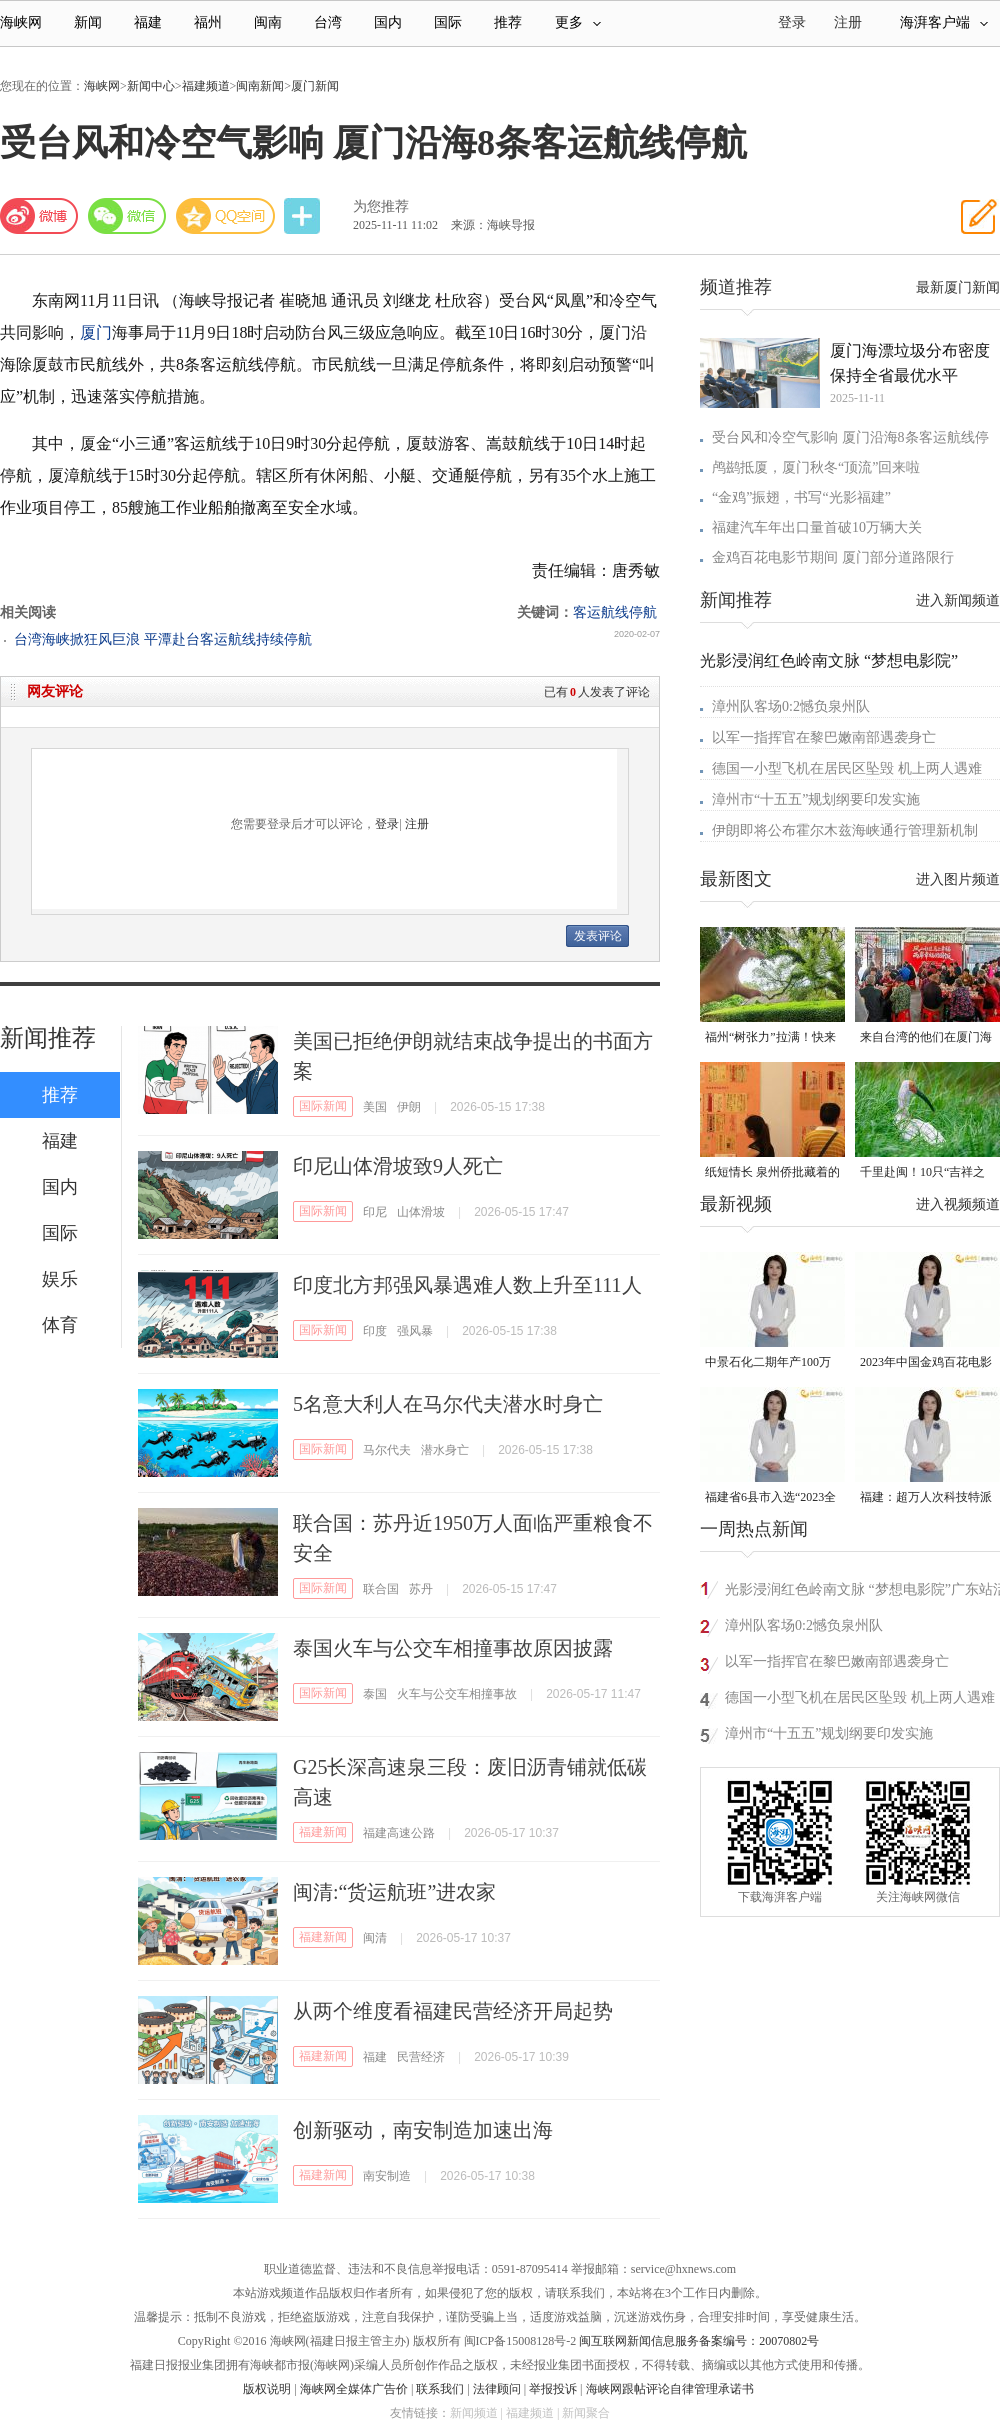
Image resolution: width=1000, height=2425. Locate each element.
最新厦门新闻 (958, 287)
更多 (578, 22)
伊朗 (409, 1107)
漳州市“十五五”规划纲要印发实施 (816, 799)
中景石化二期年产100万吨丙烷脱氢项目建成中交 (771, 1363)
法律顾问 (497, 2389)
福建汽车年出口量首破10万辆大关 (817, 527)
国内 (388, 22)
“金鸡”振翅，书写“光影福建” (801, 497)
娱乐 (60, 1279)
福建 (148, 22)
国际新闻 (323, 1106)
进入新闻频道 (958, 600)
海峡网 (21, 22)
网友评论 (55, 691)
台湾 (328, 22)
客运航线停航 (615, 612)
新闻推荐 (48, 1038)
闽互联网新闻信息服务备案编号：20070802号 (699, 2341)
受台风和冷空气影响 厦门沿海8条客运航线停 (850, 437)
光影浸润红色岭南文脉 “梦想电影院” (829, 660)
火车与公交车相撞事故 (457, 1694)
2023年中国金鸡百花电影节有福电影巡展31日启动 (926, 1363)
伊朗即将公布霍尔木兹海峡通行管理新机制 (845, 830)
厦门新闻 (315, 86)
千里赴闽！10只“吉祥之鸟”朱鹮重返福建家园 (922, 1173)
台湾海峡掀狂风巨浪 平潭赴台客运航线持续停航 (163, 639)
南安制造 (387, 2176)
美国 (375, 1107)
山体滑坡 (421, 1212)
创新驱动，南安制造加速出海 (423, 2130)
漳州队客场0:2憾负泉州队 (791, 706)
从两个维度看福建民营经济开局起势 (453, 2011)
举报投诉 (553, 2389)
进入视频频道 (958, 1204)
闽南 (268, 22)
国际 (448, 22)
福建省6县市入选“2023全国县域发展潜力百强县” (770, 1498)
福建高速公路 (399, 1833)
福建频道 (206, 86)
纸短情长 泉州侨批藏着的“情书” (772, 1173)
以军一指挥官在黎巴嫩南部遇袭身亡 (824, 737)
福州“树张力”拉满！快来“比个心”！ (770, 1038)
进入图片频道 (958, 879)
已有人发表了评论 (597, 692)
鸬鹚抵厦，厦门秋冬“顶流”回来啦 (816, 467)
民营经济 (421, 2057)
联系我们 (440, 2389)
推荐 (508, 22)
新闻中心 (151, 86)
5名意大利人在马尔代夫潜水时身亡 (448, 1404)
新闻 (88, 22)
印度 (375, 1331)
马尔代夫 (387, 1450)
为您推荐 (381, 206)
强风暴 (415, 1331)
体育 (60, 1325)
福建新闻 (323, 1832)
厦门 (96, 332)
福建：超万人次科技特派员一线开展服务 (926, 1498)
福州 (208, 22)
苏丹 (421, 1589)
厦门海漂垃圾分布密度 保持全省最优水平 (910, 363)
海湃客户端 (944, 22)
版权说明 (267, 2389)
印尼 (375, 1212)
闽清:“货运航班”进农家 (394, 1892)
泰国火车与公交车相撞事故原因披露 (453, 1648)
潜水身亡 (445, 1450)
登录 (387, 824)
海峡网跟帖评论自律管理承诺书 (670, 2389)
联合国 (381, 1589)
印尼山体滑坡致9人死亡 (398, 1166)
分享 (304, 216)
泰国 (375, 1694)
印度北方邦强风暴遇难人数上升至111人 (467, 1285)
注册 (848, 22)
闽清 (375, 1938)
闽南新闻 (260, 86)
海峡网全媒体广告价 (354, 2389)
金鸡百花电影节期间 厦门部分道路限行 (833, 557)
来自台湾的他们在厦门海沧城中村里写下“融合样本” (926, 1038)
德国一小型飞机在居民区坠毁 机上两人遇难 (847, 768)
